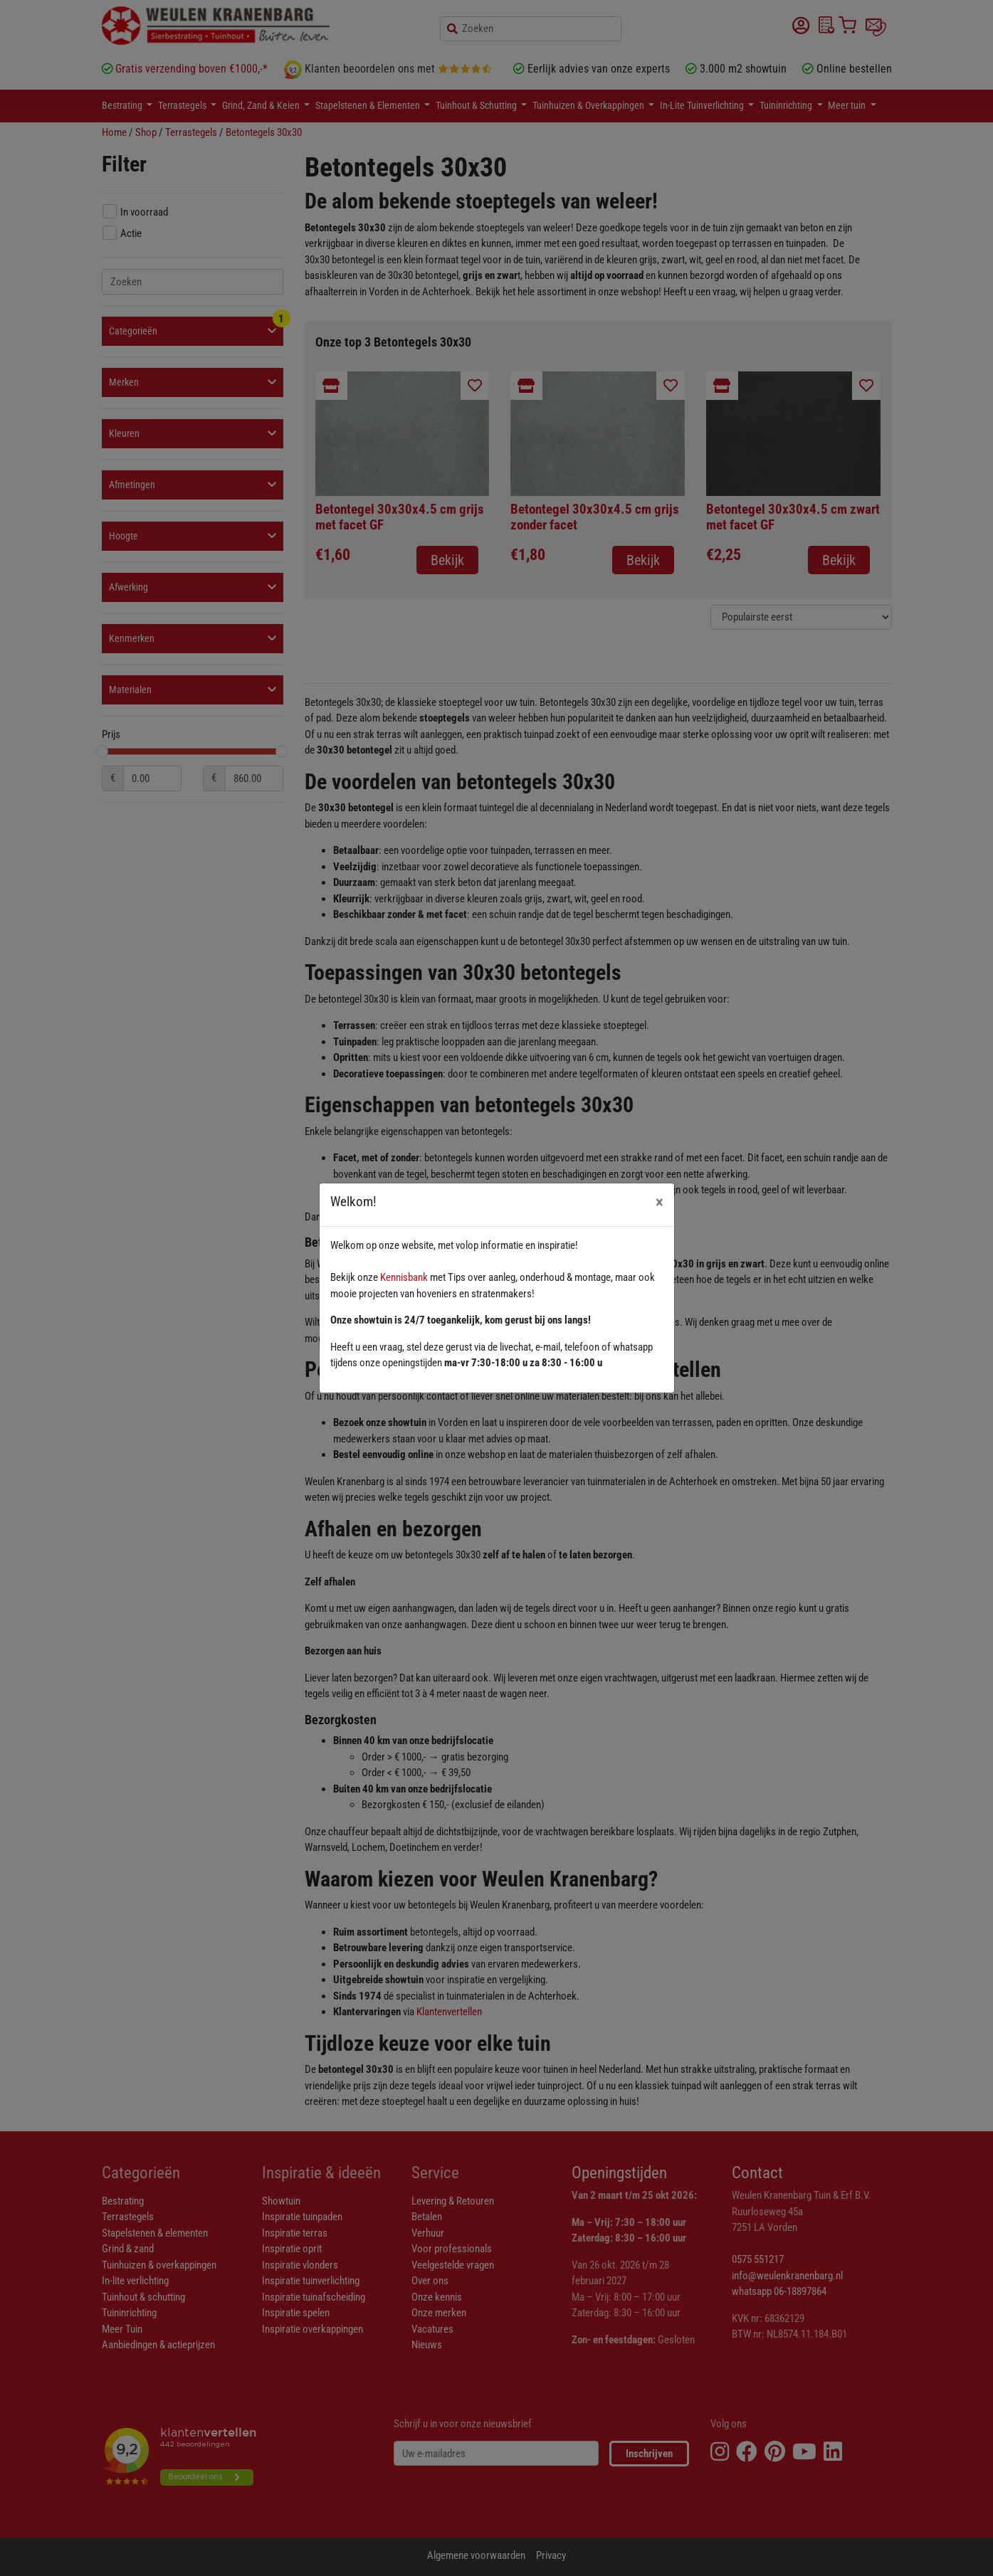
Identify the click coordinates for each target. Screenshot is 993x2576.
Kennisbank (404, 1277)
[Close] (659, 1202)
